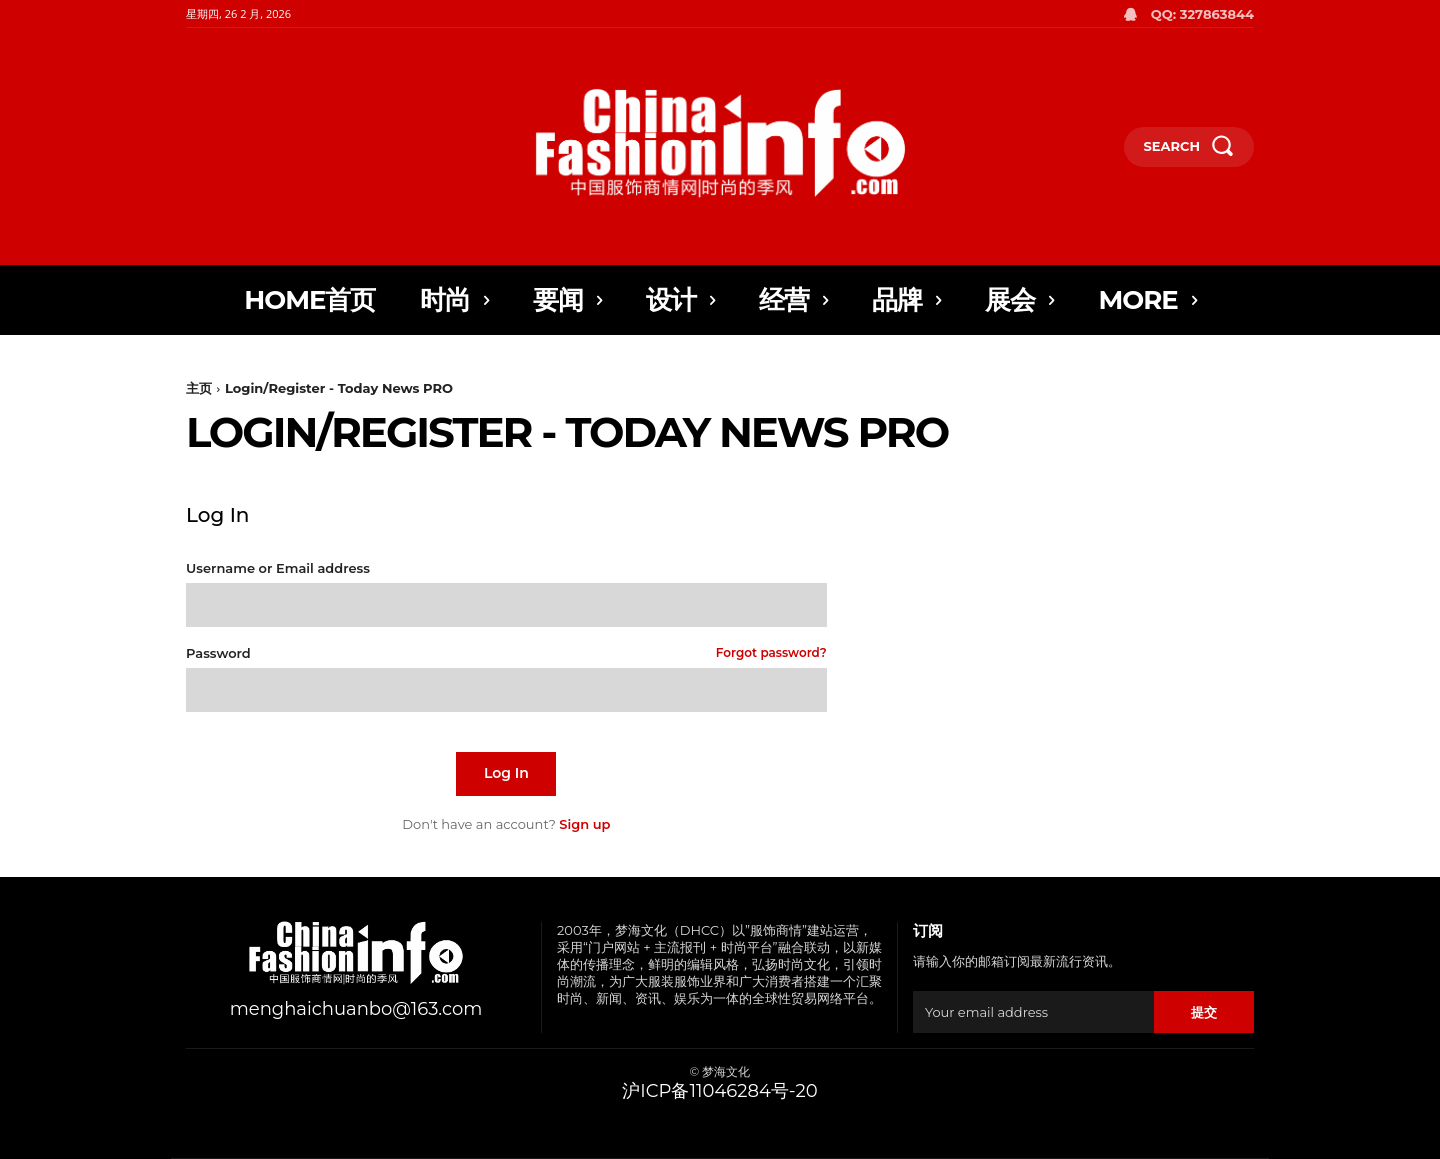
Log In (506, 773)
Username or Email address (278, 568)
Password (506, 653)
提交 (1203, 1012)
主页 (199, 388)
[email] (1033, 1012)
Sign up (584, 824)
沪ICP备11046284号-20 (719, 1091)
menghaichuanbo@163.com (356, 1009)
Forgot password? (771, 653)
